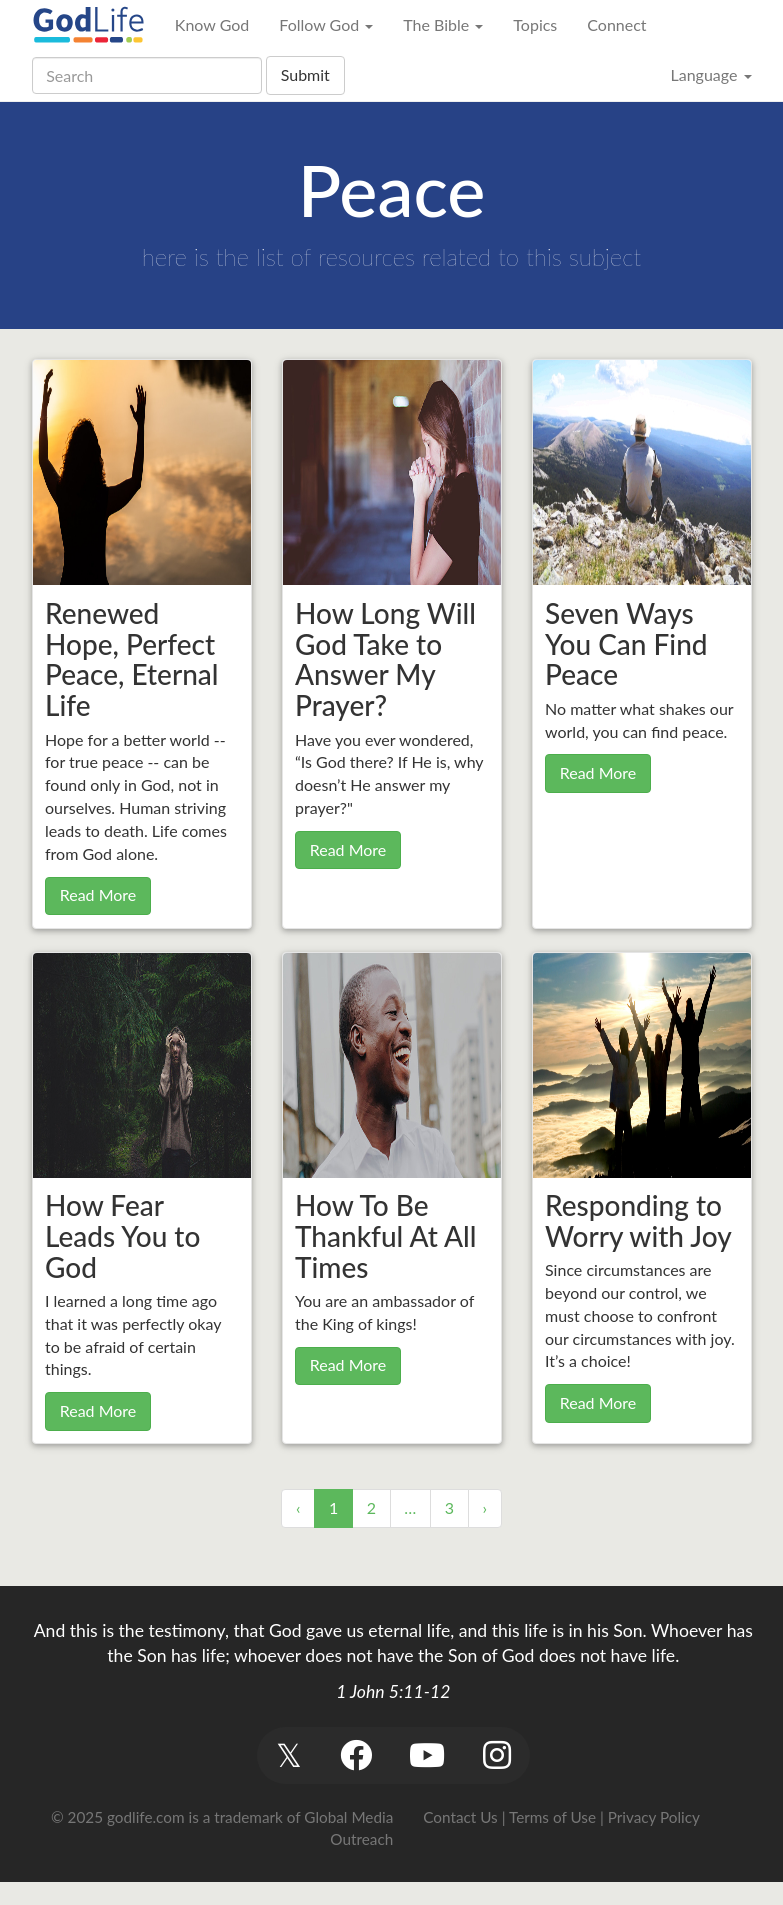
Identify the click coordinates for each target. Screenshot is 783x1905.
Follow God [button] (326, 24)
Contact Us (460, 1817)
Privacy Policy (654, 1817)
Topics (535, 24)
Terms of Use (552, 1817)
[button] (289, 1755)
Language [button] (710, 74)
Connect (616, 24)
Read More (98, 894)
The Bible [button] (443, 24)
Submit (305, 74)
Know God (212, 24)
